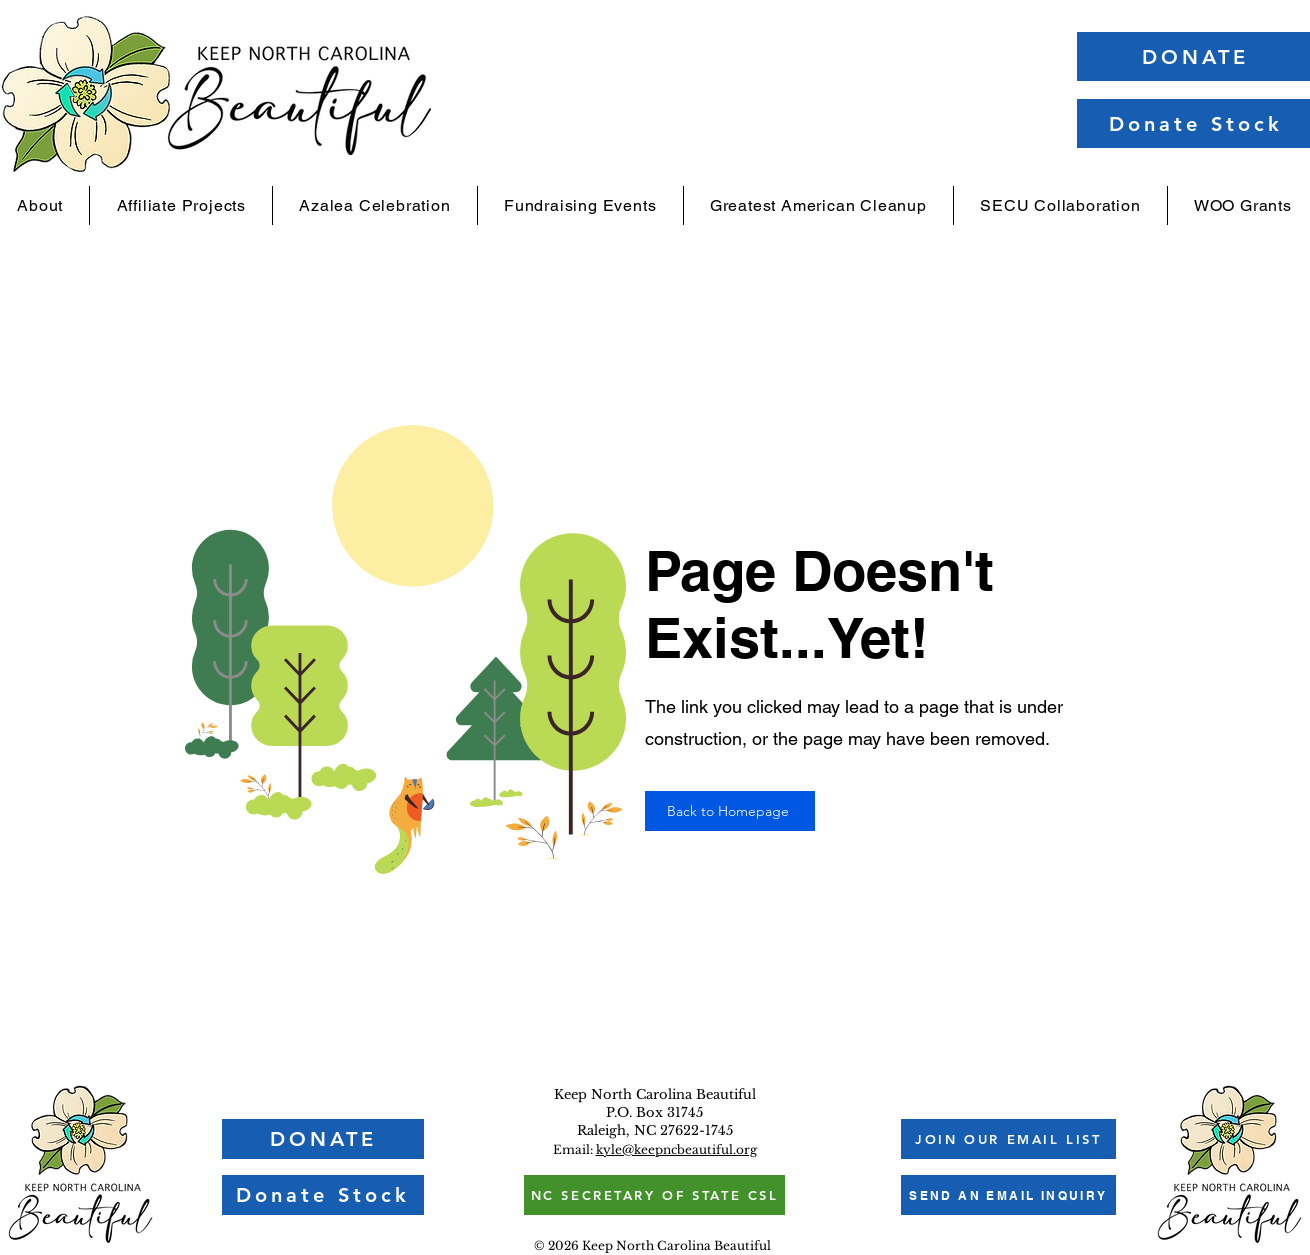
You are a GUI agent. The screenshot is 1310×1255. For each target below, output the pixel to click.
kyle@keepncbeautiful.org (676, 1149)
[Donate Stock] (323, 1195)
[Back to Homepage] (730, 811)
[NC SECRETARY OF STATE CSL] (654, 1195)
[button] (1008, 1139)
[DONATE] (323, 1139)
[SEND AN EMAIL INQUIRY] (1008, 1195)
